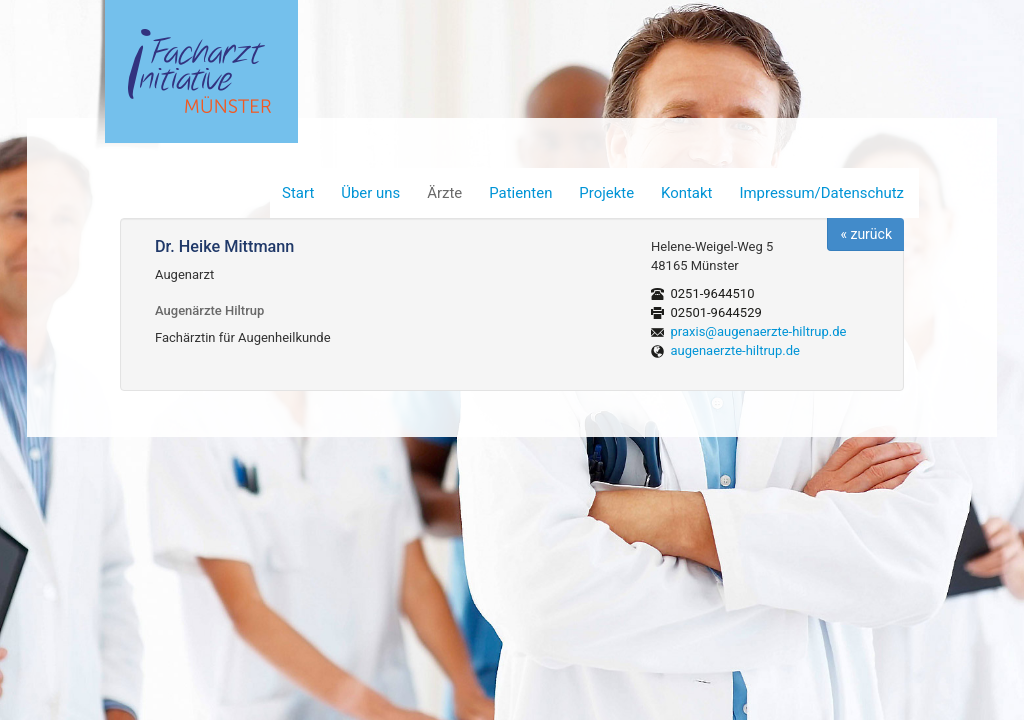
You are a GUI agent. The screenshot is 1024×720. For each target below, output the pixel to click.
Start (298, 193)
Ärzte (444, 193)
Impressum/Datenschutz (821, 193)
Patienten (520, 193)
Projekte (606, 193)
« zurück (866, 234)
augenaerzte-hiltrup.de (735, 350)
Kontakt (686, 193)
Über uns (370, 193)
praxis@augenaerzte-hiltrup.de (759, 331)
